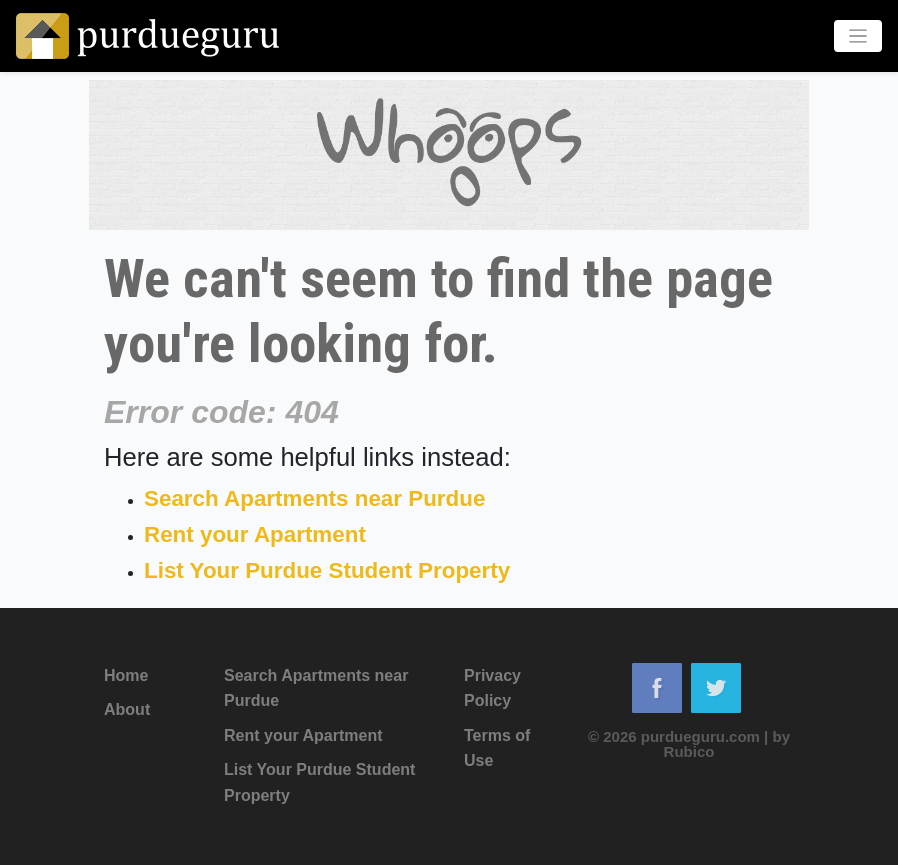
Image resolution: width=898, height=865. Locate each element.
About (127, 709)
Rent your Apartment (255, 534)
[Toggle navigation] (858, 36)
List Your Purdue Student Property (327, 570)
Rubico (689, 751)
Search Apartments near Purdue (314, 498)
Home (126, 675)
